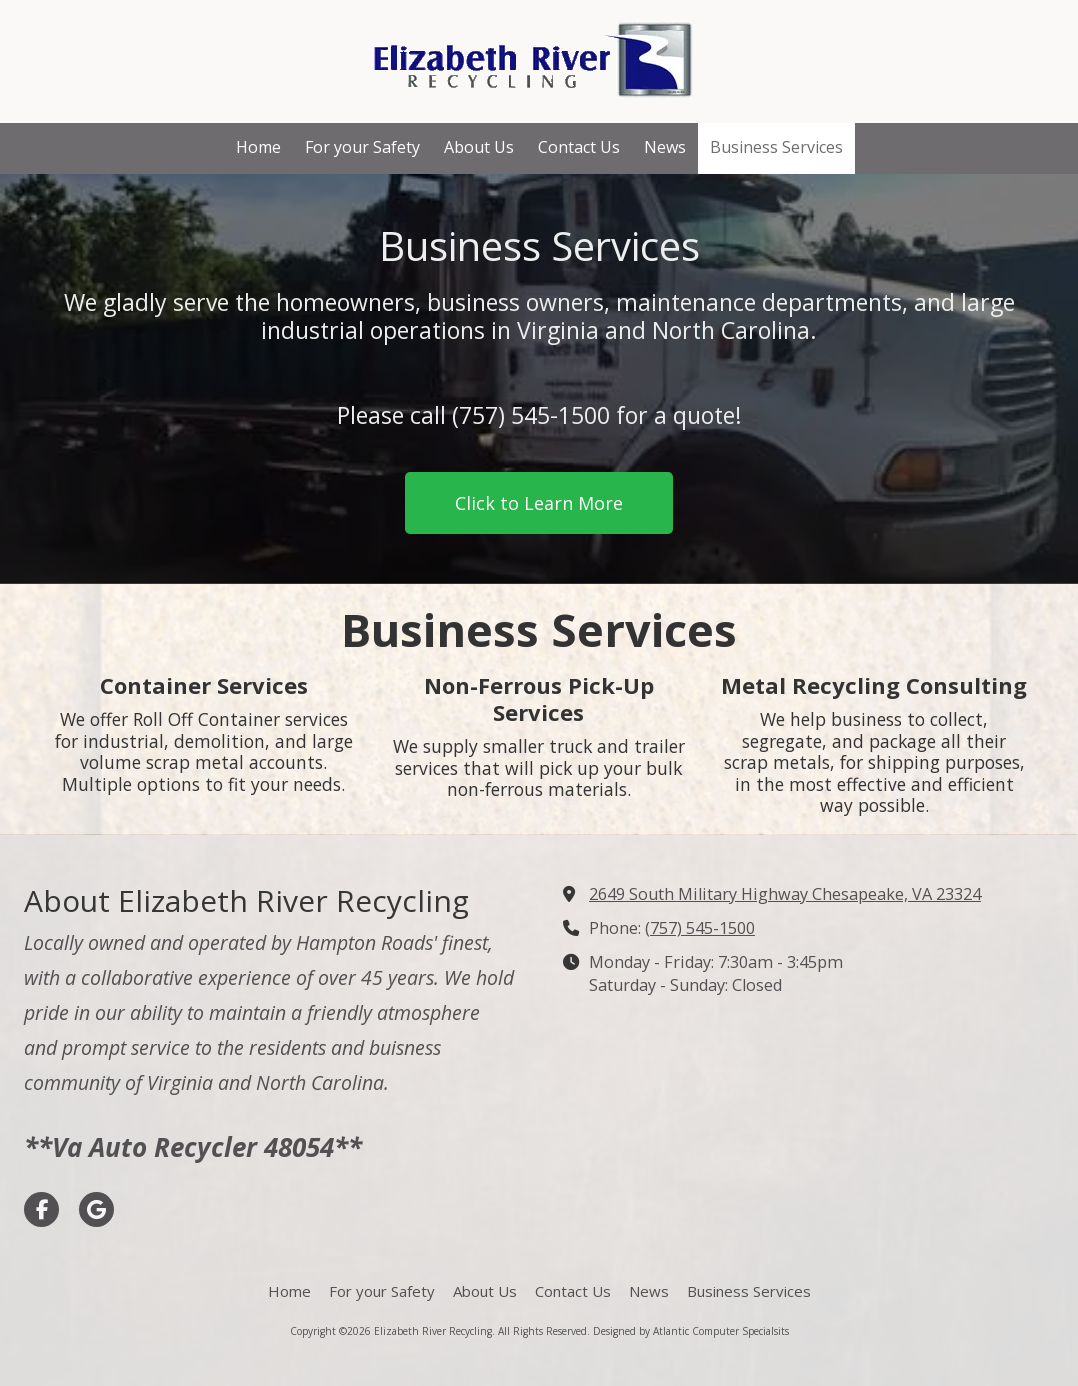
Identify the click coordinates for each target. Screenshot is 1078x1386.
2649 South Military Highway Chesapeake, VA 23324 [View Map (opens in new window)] (785, 894)
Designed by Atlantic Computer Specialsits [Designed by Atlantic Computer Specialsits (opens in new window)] (691, 1331)
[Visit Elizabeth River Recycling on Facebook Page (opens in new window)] (41, 1209)
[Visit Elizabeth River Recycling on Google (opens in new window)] (96, 1209)
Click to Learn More (539, 503)
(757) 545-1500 (700, 928)
